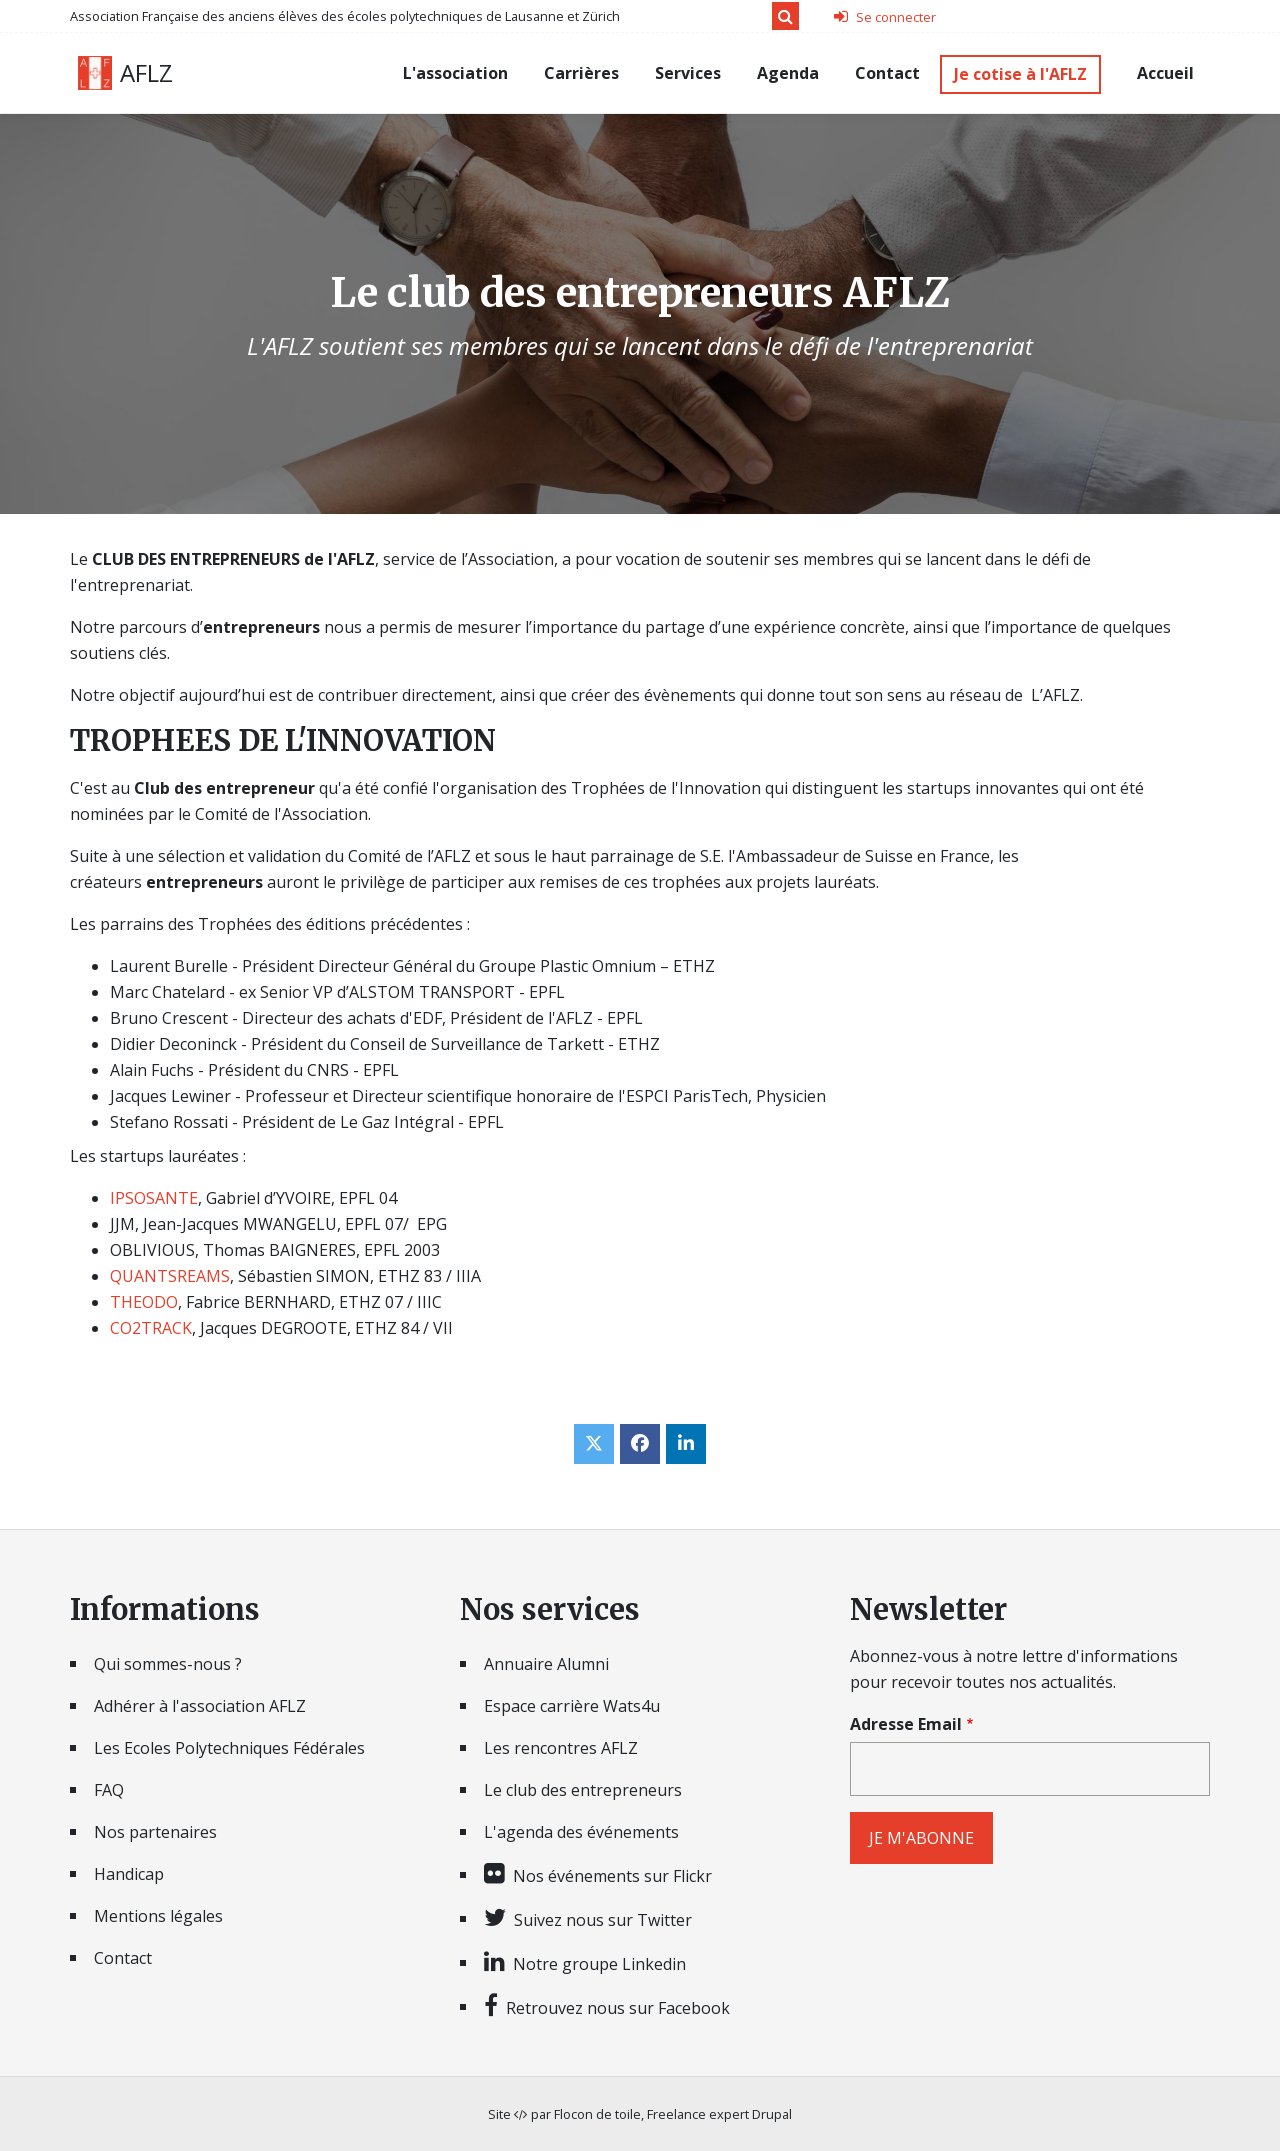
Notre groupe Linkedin (599, 1963)
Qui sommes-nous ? (168, 1664)
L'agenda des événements (581, 1832)
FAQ (109, 1790)
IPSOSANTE (154, 1198)
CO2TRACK (151, 1328)
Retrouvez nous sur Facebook (618, 2007)
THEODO (144, 1302)
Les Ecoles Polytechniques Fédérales (229, 1748)
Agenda (788, 73)
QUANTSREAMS (170, 1276)
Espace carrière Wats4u (572, 1706)
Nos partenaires (155, 1832)
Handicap (129, 1874)
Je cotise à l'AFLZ (1020, 74)
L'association (455, 73)
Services (688, 73)
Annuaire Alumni (546, 1664)
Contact (887, 73)
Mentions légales (158, 1916)
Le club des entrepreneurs (583, 1790)
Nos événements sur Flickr (612, 1875)
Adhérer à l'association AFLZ (200, 1706)
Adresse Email (906, 1724)
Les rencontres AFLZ (561, 1748)
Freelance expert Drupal (719, 2114)
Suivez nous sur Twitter (603, 1919)
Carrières (581, 73)
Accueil (1165, 73)
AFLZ (146, 73)
